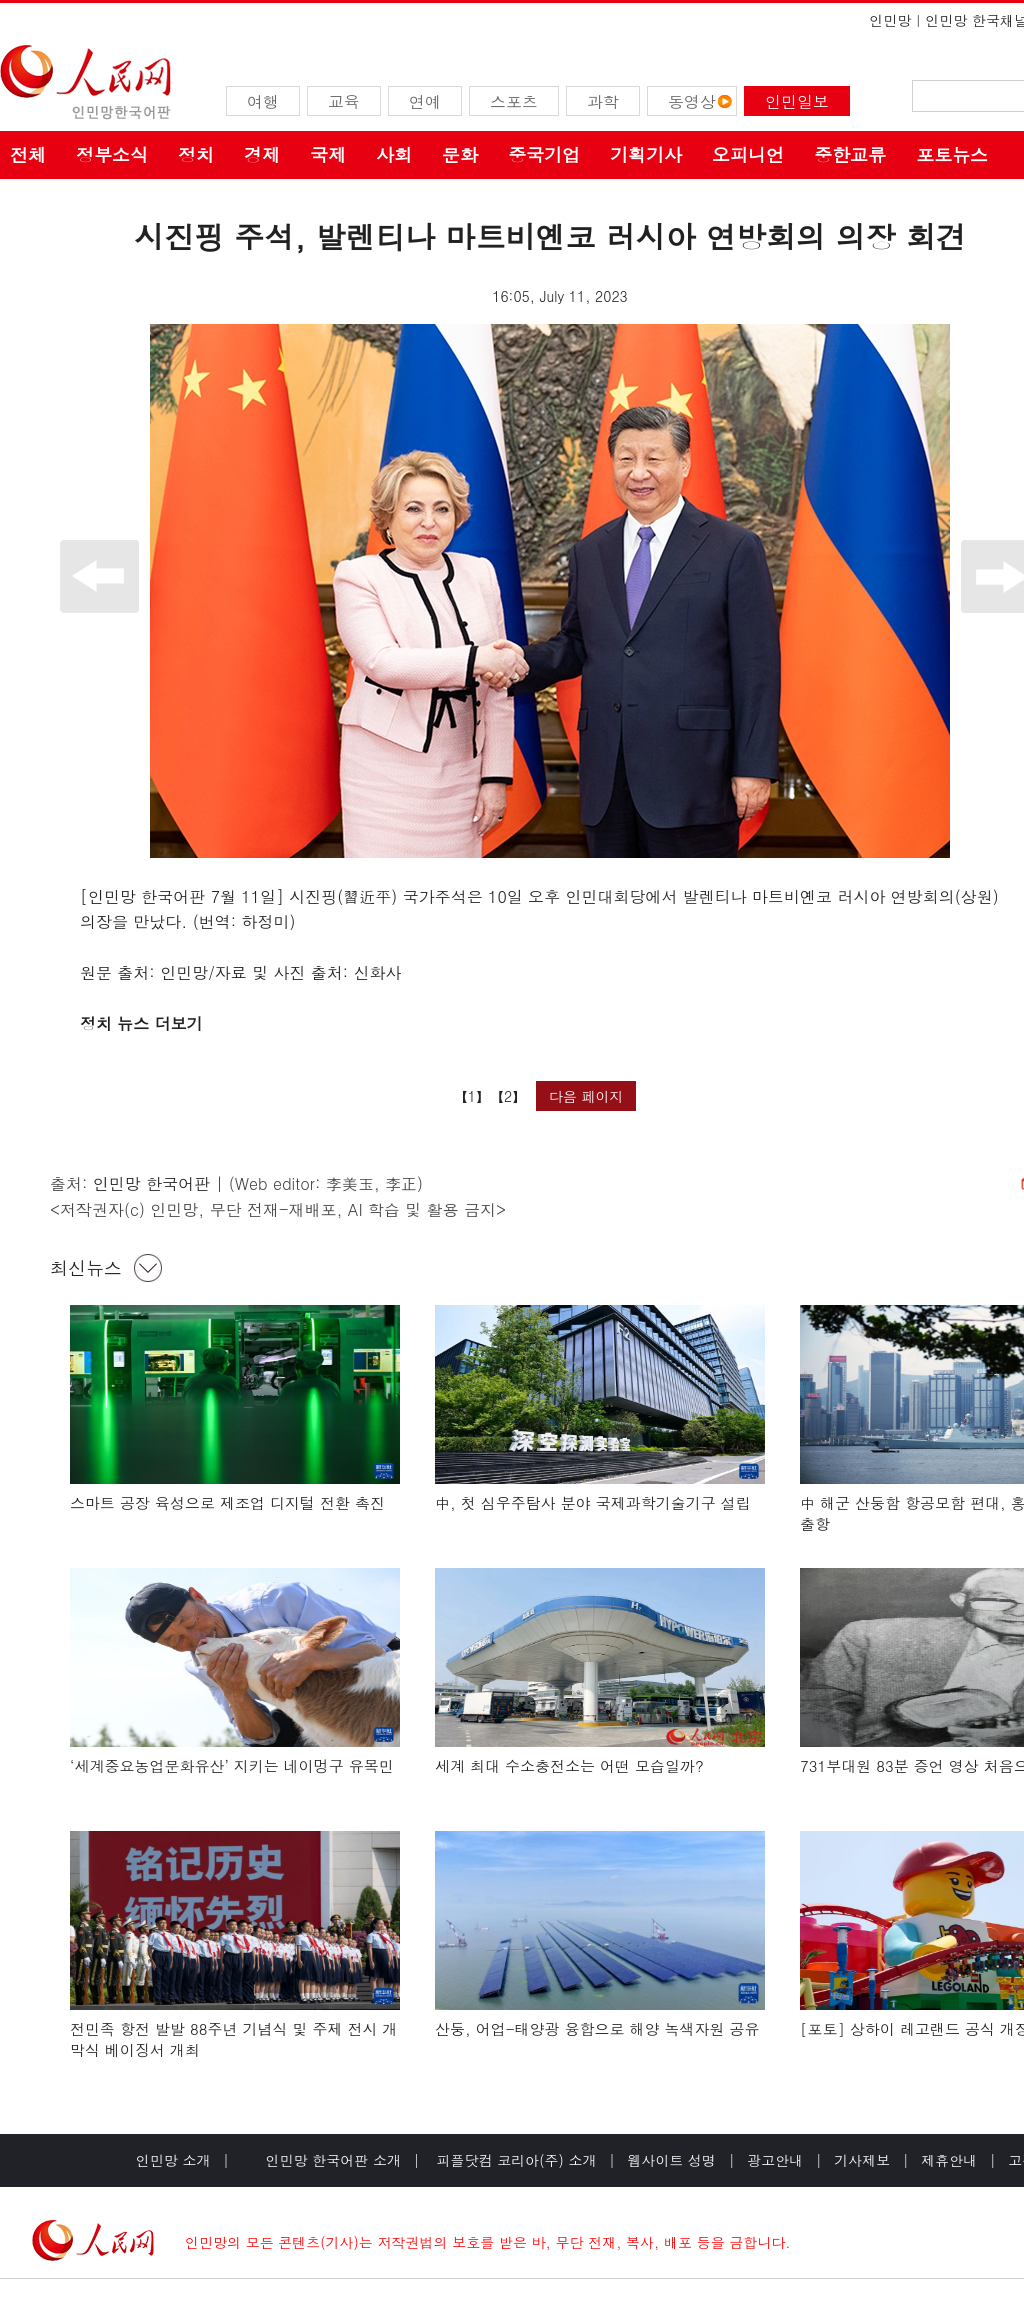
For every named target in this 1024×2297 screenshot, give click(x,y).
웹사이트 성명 (671, 2160)
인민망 (890, 20)
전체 (28, 154)
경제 (262, 154)
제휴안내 (949, 2160)
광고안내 (775, 2160)
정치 (196, 154)
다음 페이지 (586, 1096)
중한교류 (850, 154)
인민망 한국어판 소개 (333, 2160)
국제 (328, 154)
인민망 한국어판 (151, 1183)
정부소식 (112, 154)
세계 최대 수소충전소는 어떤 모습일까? (569, 1765)
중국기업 (544, 154)
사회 (394, 154)
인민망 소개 (173, 2160)
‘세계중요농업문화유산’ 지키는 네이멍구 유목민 (232, 1765)
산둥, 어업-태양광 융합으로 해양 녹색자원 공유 (597, 2028)
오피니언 (748, 154)
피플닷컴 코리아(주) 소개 (514, 2160)
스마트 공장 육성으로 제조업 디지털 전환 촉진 (227, 1502)
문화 (460, 154)
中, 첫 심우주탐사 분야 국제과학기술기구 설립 (593, 1502)
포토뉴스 (952, 154)
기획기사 (646, 154)
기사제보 (862, 2160)
